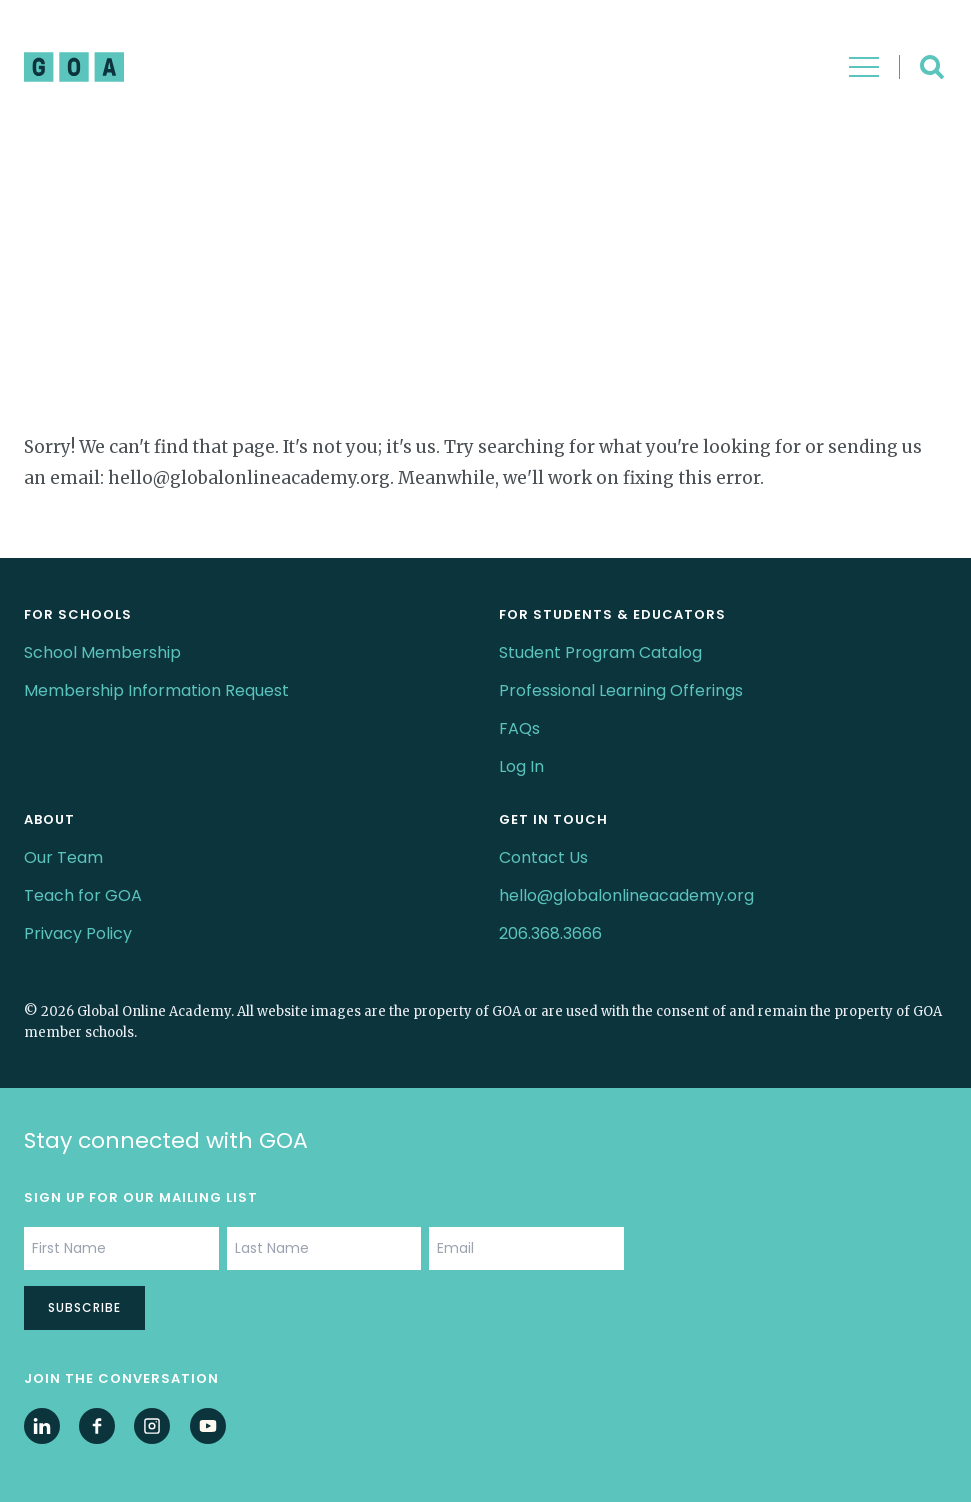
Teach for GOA (83, 895)
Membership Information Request (156, 690)
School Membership (102, 652)
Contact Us (543, 857)
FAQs (519, 728)
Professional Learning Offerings (621, 690)
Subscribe (84, 1307)
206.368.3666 (550, 933)
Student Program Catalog (600, 652)
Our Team (63, 857)
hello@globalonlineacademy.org (626, 895)
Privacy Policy (78, 933)
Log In (521, 766)
